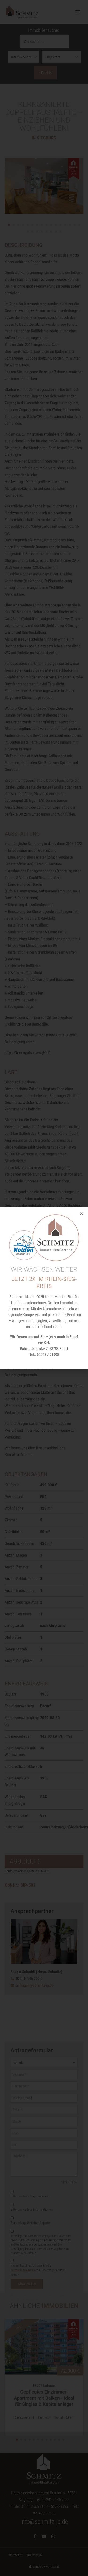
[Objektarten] (61, 57)
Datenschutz (34, 2555)
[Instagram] (53, 2536)
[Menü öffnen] (77, 12)
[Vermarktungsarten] (23, 57)
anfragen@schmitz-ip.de (35, 1985)
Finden (45, 72)
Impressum (15, 2555)
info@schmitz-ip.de (44, 2521)
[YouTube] (44, 2536)
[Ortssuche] (44, 41)
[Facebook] (35, 2536)
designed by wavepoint (44, 2566)
